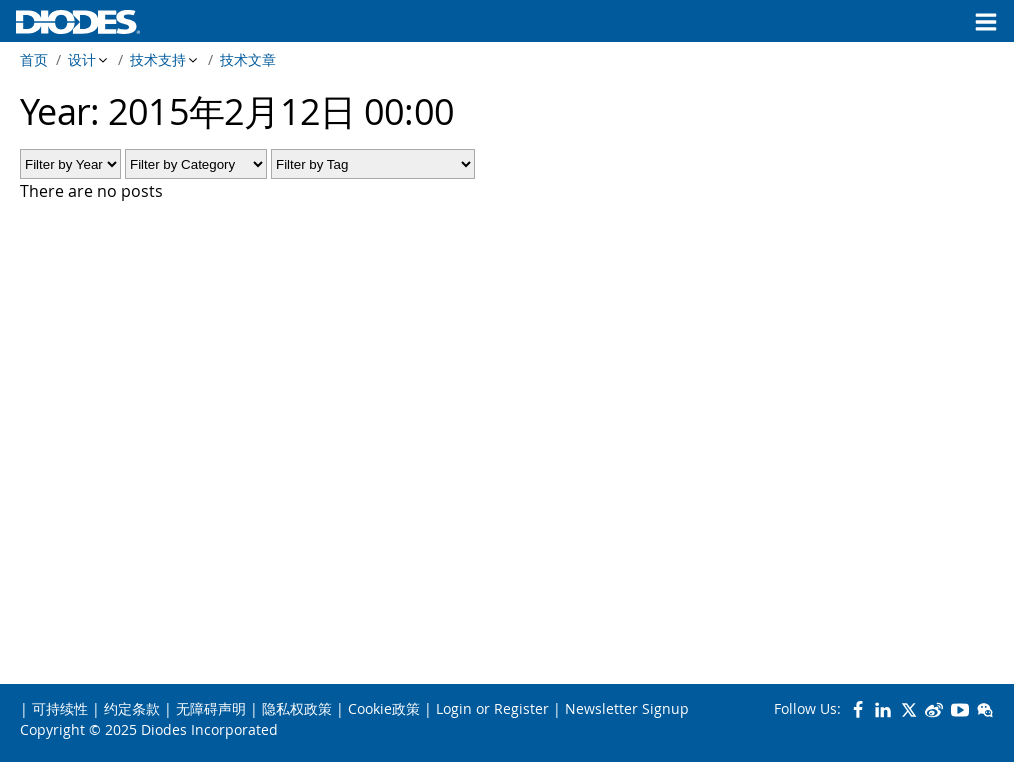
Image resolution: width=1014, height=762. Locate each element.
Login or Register (492, 708)
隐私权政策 (297, 708)
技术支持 (158, 59)
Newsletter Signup (627, 708)
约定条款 (132, 708)
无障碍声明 (211, 708)
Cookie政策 (384, 708)
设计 (82, 59)
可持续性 (60, 708)
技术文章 (248, 59)
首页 (34, 59)
